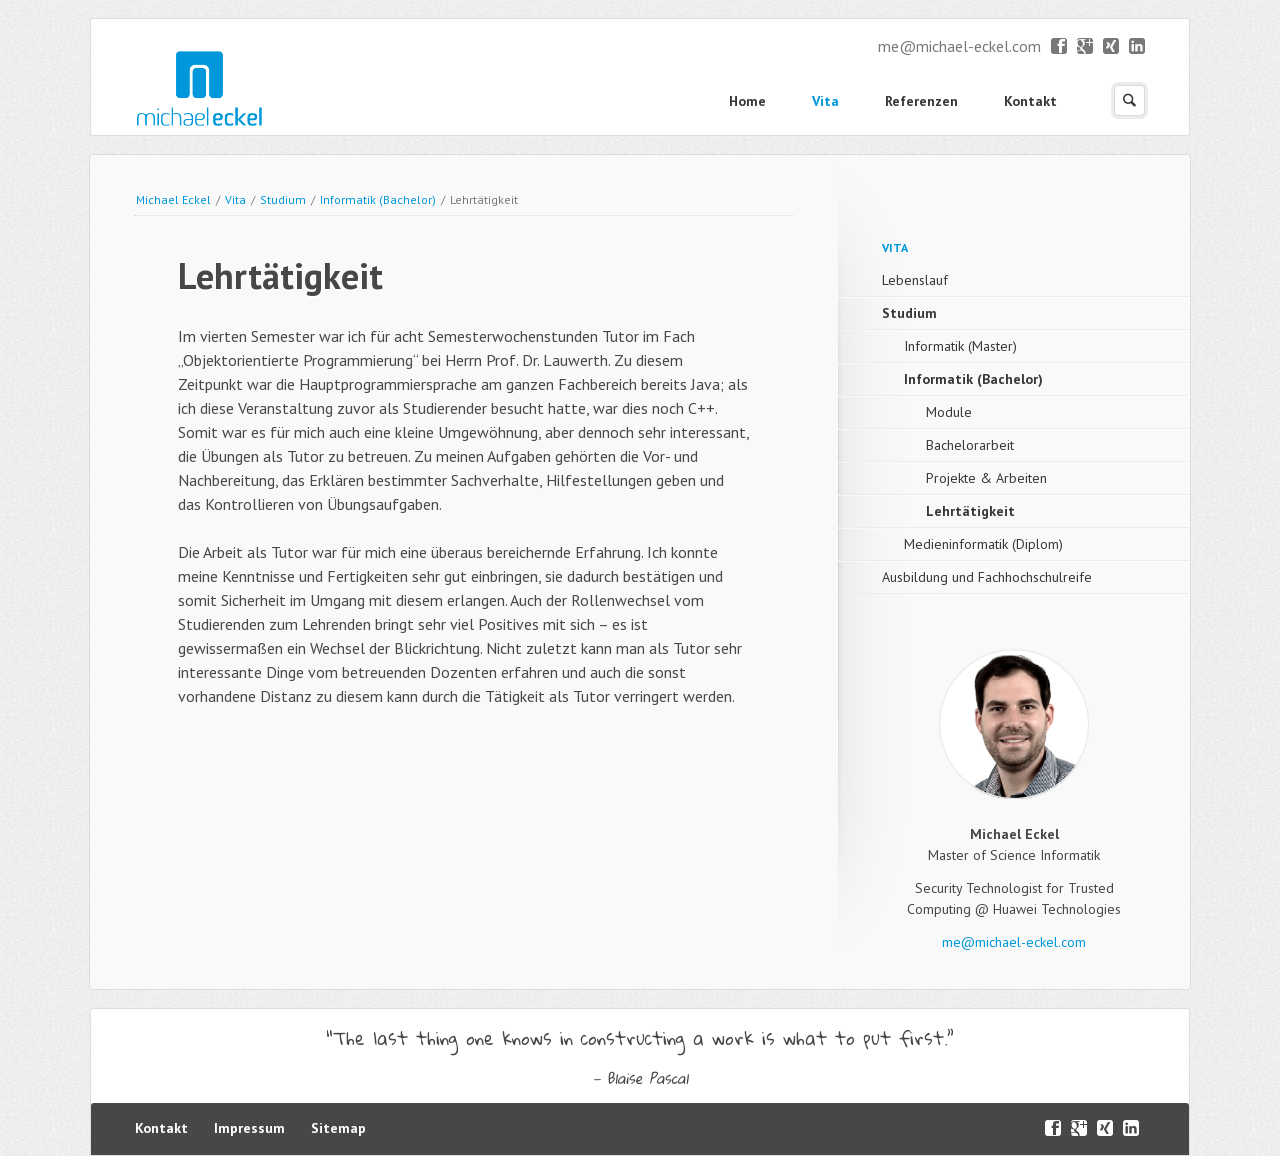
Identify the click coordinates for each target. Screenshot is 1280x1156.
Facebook (1059, 47)
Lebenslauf (915, 280)
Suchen (1129, 100)
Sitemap (338, 1128)
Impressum (249, 1128)
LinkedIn (1137, 47)
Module (949, 412)
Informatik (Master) (960, 346)
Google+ (1085, 47)
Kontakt (1030, 101)
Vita (825, 101)
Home (747, 101)
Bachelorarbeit (970, 445)
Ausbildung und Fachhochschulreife (987, 577)
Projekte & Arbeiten (986, 478)
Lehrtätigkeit (970, 511)
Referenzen (921, 101)
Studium (283, 199)
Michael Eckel (173, 199)
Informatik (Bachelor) (378, 199)
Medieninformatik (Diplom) (983, 544)
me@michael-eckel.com (959, 46)
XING (1111, 47)
